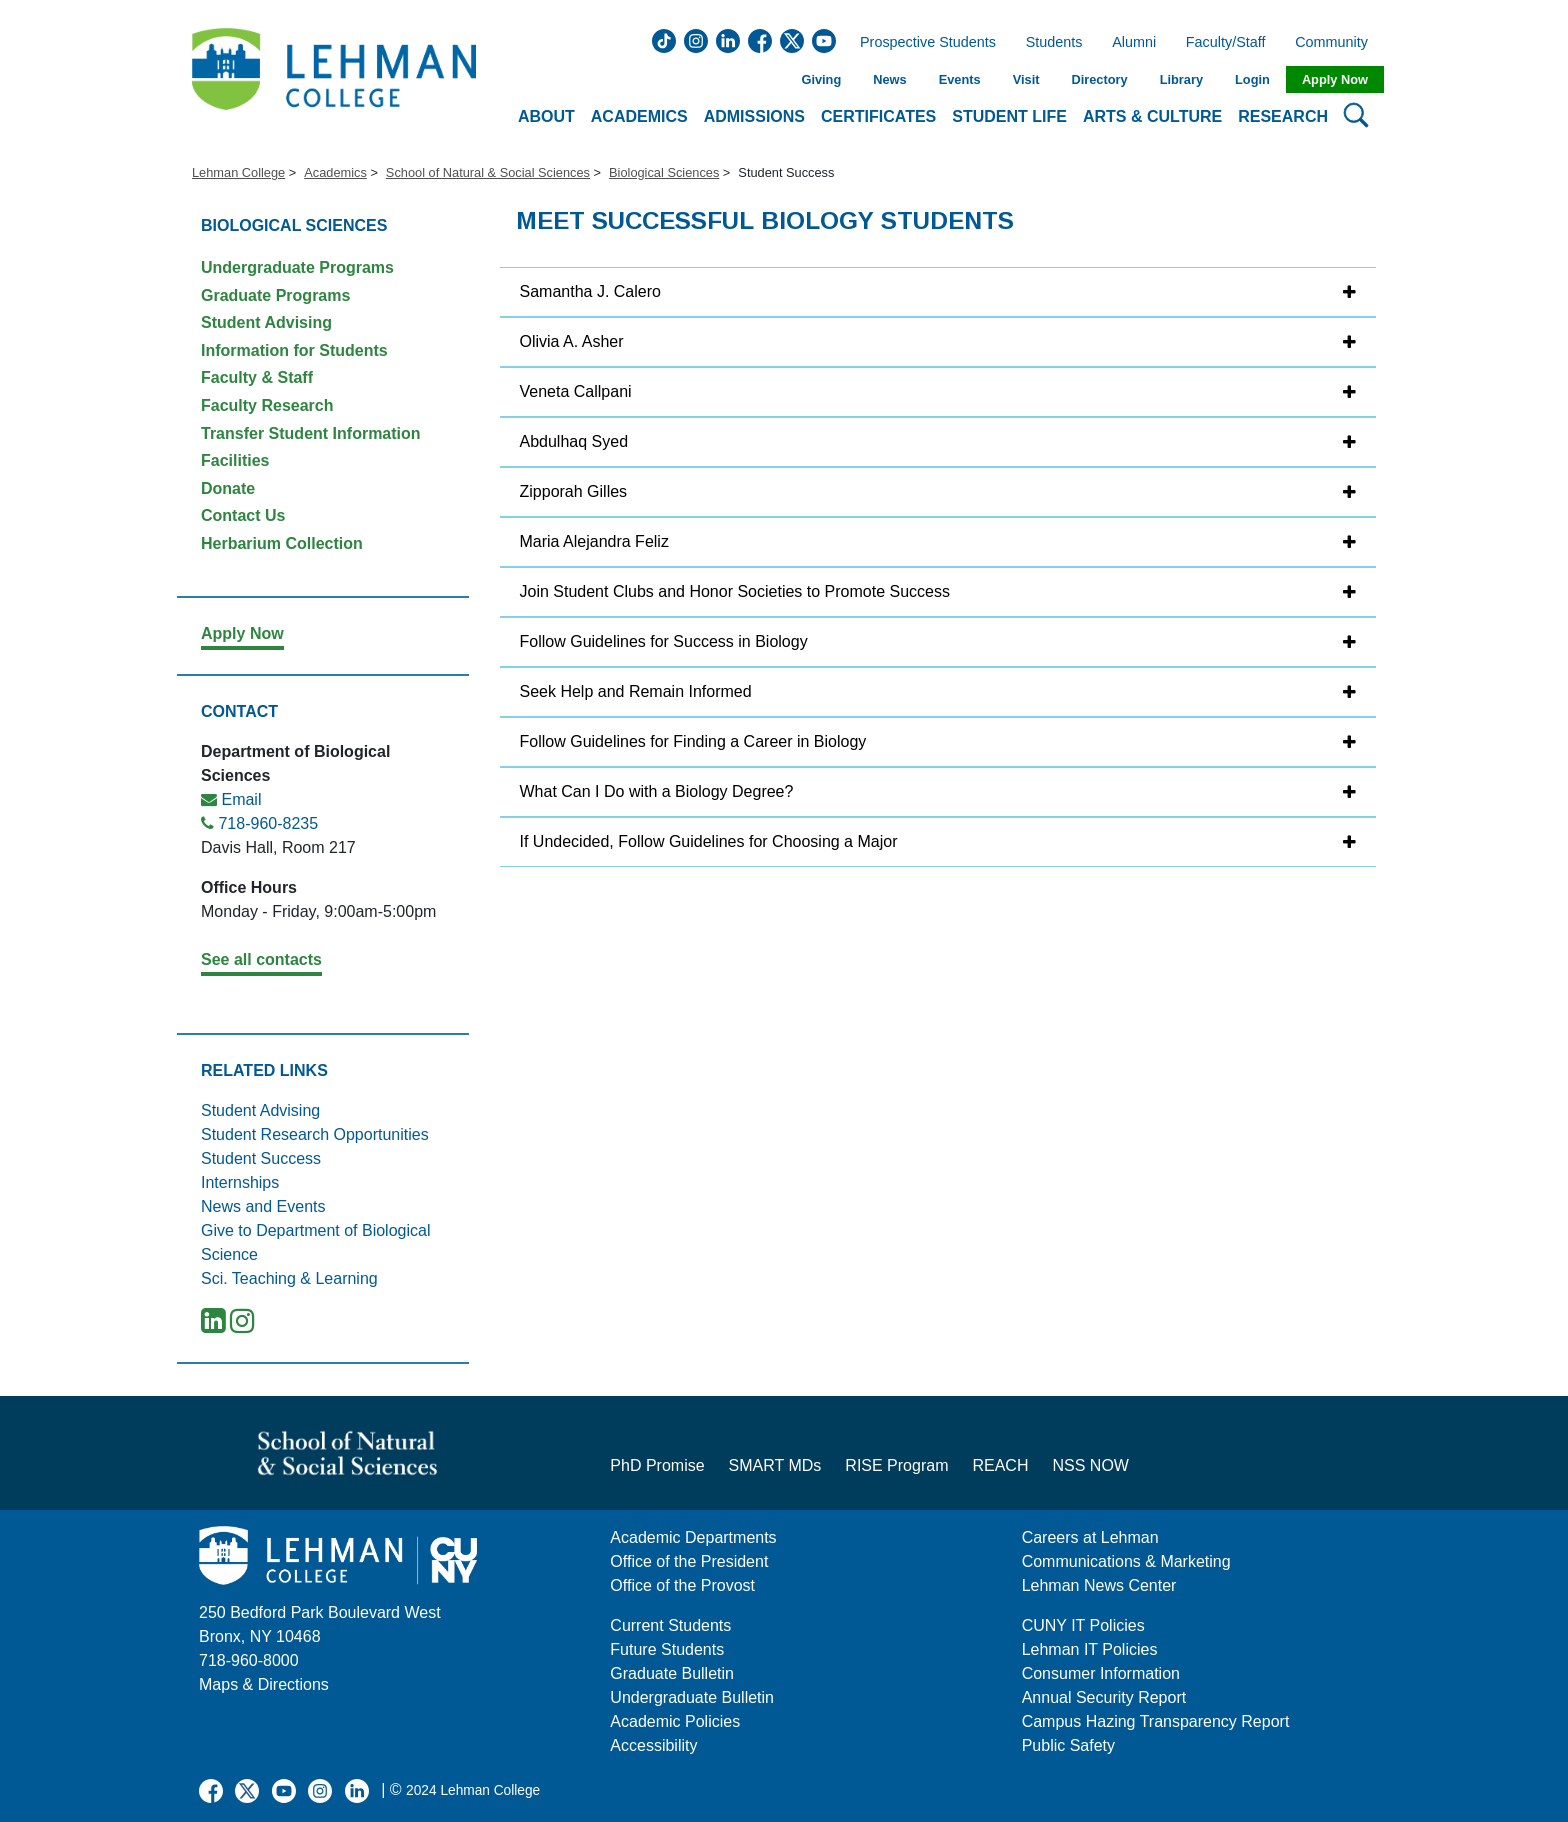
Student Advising (266, 322)
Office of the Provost (682, 1585)
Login (1252, 79)
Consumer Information (1101, 1673)
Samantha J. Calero (590, 291)
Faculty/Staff (1226, 43)
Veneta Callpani (576, 391)
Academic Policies (675, 1721)
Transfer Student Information (311, 433)
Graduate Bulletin (672, 1673)
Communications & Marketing (1126, 1561)
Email (241, 799)
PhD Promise (657, 1465)
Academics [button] (639, 116)
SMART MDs (775, 1465)
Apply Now (1335, 79)
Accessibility (653, 1745)
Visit (1026, 79)
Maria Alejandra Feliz (594, 541)
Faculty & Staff (257, 377)
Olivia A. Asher (572, 341)
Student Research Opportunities (315, 1134)
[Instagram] (242, 1325)
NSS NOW (1090, 1465)
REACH (1000, 1465)
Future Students (667, 1649)
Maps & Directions (264, 1684)
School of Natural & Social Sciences (488, 172)
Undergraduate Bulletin (692, 1697)
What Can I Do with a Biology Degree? (657, 791)
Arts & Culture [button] (1152, 116)
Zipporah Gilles (574, 491)
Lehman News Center (1099, 1585)
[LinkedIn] (213, 1325)
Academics (335, 172)
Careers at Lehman (1090, 1537)
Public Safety (1068, 1745)
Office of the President (689, 1561)
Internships (240, 1182)
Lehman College (238, 172)
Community (1337, 43)
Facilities (235, 460)
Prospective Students (922, 43)
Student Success (261, 1158)
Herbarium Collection (282, 543)
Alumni (1134, 43)
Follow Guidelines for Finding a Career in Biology (693, 741)
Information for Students (294, 350)
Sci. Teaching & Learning (289, 1278)
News (889, 79)
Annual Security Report (1104, 1697)
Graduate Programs (275, 295)
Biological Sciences (664, 172)
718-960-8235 (268, 823)
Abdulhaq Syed (574, 441)
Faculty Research (267, 405)
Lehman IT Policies (1090, 1649)
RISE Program (896, 1465)
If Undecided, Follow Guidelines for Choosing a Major (709, 841)
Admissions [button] (754, 116)
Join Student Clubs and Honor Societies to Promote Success (735, 591)
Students (1054, 43)
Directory (1099, 79)
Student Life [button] (1009, 116)
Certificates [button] (878, 116)
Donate (228, 488)
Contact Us (243, 515)
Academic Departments (693, 1537)
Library (1181, 79)
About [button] (546, 116)
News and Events (263, 1206)
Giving (821, 79)
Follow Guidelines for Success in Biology (664, 641)
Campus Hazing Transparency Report (1156, 1721)
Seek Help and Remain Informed (636, 691)
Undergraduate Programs (297, 267)
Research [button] (1283, 116)
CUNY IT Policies (1083, 1625)
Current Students (670, 1625)
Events (960, 79)
